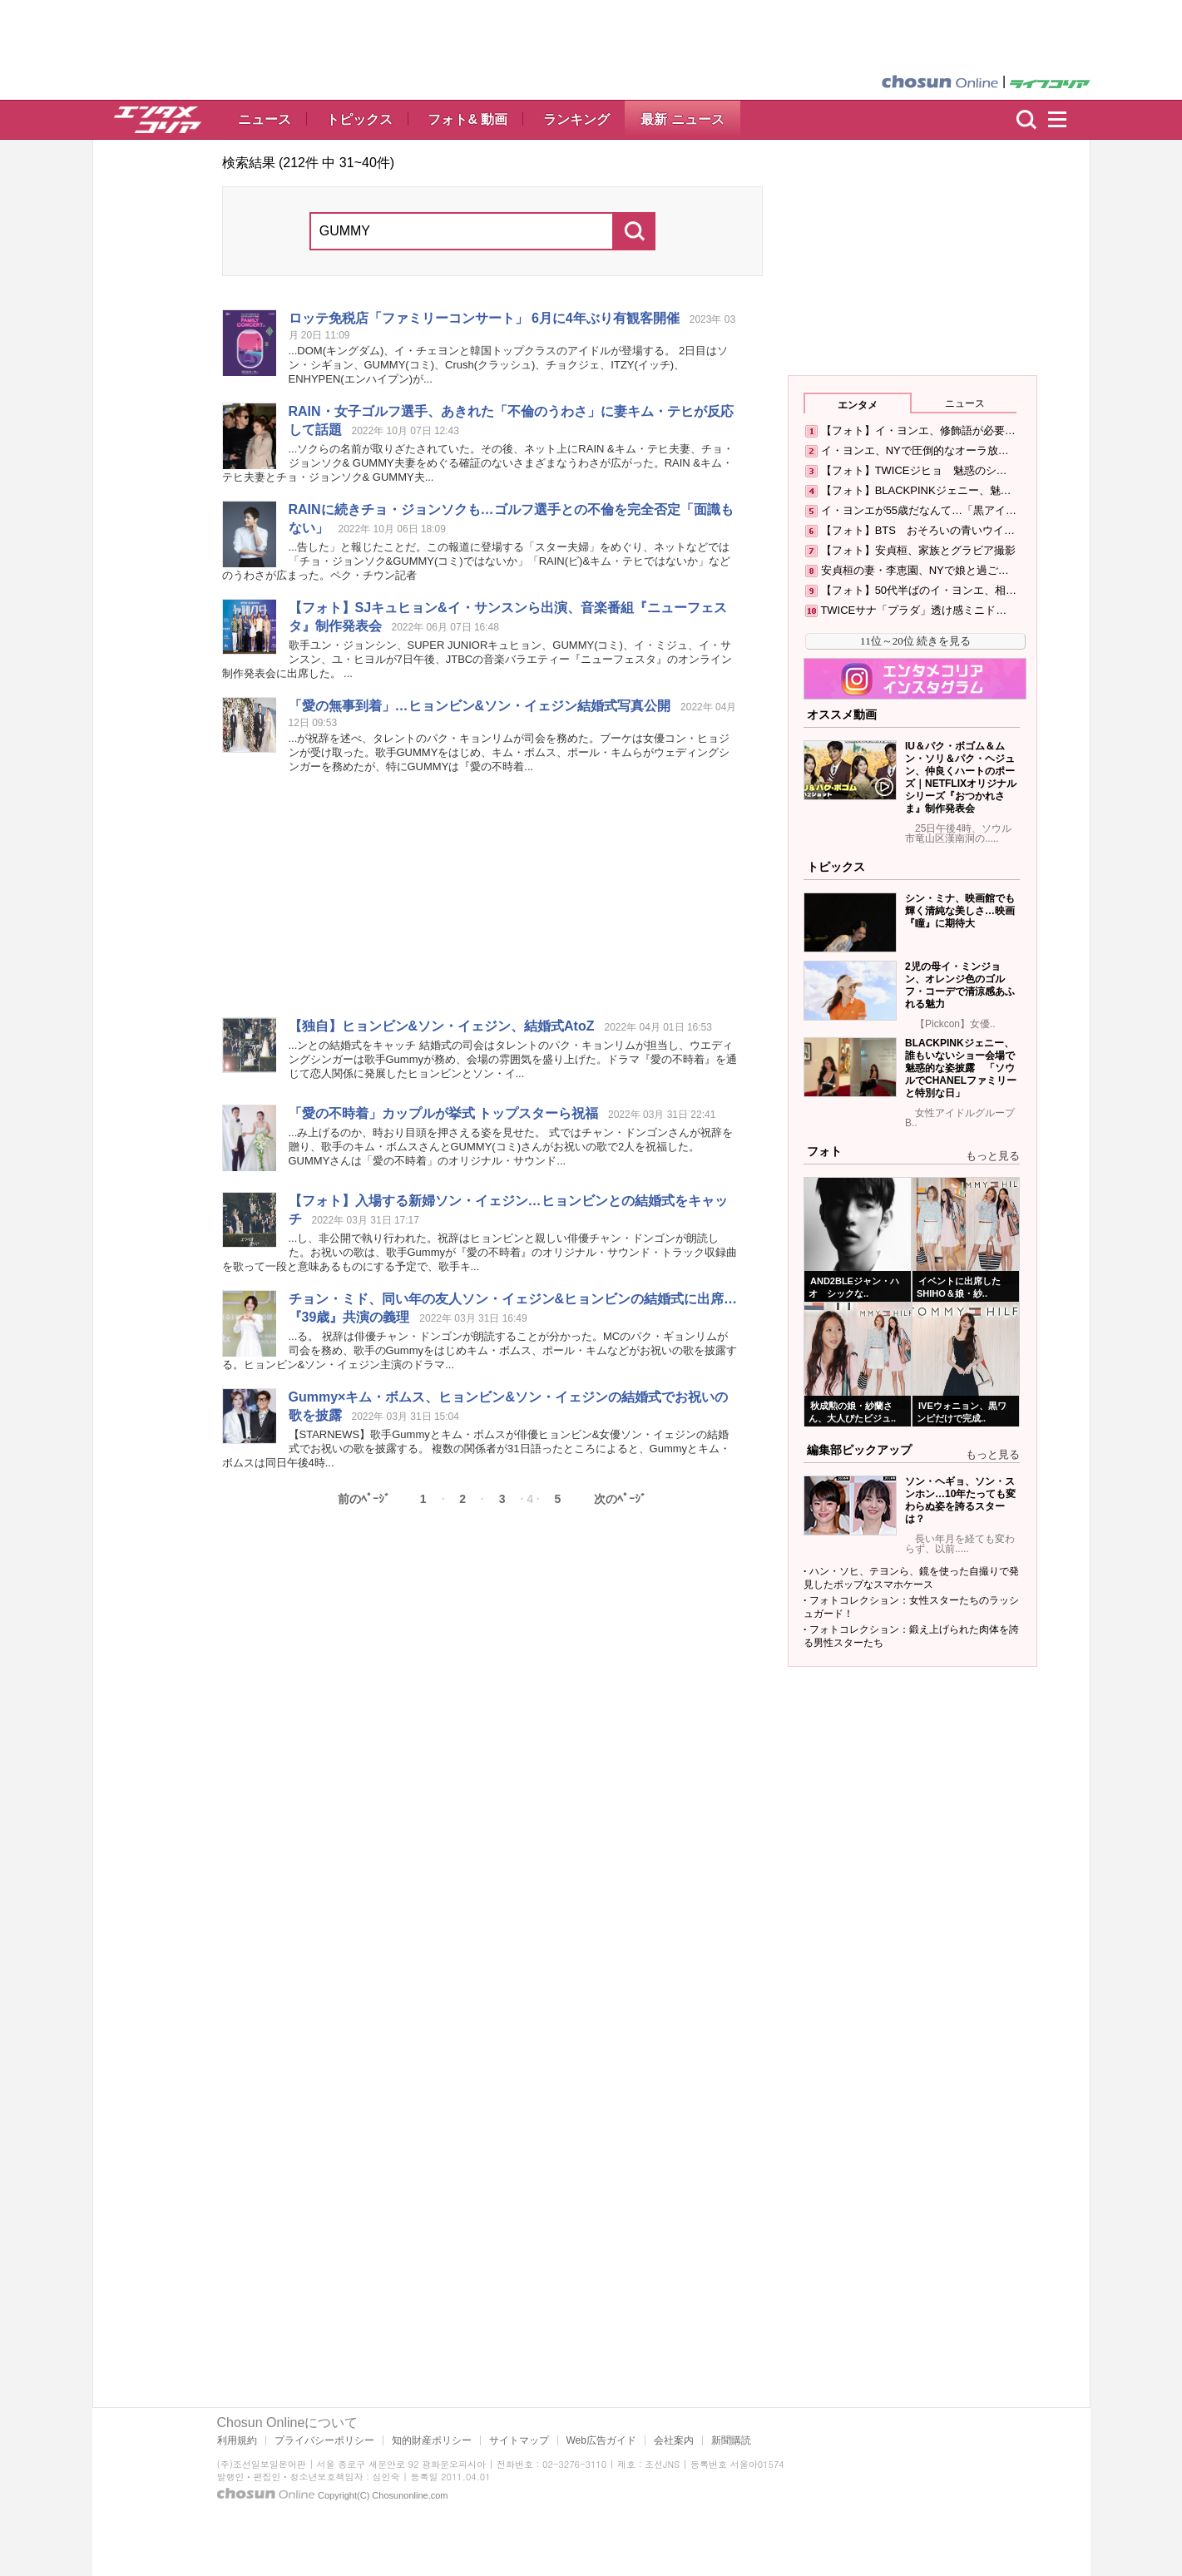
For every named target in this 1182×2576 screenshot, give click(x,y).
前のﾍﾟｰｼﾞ (364, 1499)
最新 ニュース (682, 119)
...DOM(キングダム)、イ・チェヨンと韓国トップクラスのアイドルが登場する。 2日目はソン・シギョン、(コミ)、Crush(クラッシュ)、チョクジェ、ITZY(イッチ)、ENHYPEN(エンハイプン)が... (509, 364)
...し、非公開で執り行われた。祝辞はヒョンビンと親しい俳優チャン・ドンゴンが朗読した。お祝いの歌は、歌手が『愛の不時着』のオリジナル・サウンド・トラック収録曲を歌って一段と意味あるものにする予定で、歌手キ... (480, 1252)
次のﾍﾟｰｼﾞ (620, 1499)
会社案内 (674, 2440)
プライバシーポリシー (324, 2440)
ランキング (576, 119)
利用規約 (237, 2440)
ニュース (264, 119)
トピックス (359, 119)
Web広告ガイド (601, 2440)
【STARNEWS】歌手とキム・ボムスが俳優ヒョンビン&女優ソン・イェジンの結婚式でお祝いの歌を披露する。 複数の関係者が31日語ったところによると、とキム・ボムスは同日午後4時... (476, 1448)
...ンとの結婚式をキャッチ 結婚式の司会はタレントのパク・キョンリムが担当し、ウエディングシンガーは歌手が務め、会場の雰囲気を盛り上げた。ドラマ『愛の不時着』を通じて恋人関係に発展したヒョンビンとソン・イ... (513, 1059)
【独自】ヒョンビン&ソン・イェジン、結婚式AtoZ (442, 1026)
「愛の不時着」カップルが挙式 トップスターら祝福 (443, 1113)
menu (1065, 120)
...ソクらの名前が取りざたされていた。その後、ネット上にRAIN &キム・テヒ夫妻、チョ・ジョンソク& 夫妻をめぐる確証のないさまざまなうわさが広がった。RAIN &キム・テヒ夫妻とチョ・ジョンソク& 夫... (478, 463)
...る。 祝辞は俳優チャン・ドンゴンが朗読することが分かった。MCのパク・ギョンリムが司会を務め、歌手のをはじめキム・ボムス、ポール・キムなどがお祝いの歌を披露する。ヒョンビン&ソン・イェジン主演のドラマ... (480, 1350)
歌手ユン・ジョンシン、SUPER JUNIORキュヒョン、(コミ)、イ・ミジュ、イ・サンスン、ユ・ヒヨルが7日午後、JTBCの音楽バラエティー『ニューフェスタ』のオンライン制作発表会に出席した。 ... (477, 659)
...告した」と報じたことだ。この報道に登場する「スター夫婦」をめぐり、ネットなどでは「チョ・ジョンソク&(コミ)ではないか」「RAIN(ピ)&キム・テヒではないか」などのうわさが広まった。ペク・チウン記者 (476, 561)
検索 (1026, 120)
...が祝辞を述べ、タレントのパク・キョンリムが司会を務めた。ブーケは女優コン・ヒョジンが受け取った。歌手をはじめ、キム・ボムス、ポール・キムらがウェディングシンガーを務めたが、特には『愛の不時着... (509, 752)
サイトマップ (519, 2440)
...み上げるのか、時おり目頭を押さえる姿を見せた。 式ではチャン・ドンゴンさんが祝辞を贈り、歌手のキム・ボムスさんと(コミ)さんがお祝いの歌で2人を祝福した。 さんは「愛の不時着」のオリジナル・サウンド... (511, 1146)
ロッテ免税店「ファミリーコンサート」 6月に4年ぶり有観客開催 (484, 318)
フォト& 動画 (467, 119)
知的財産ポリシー (432, 2440)
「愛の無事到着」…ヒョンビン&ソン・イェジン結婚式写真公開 (480, 706)
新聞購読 (731, 2440)
